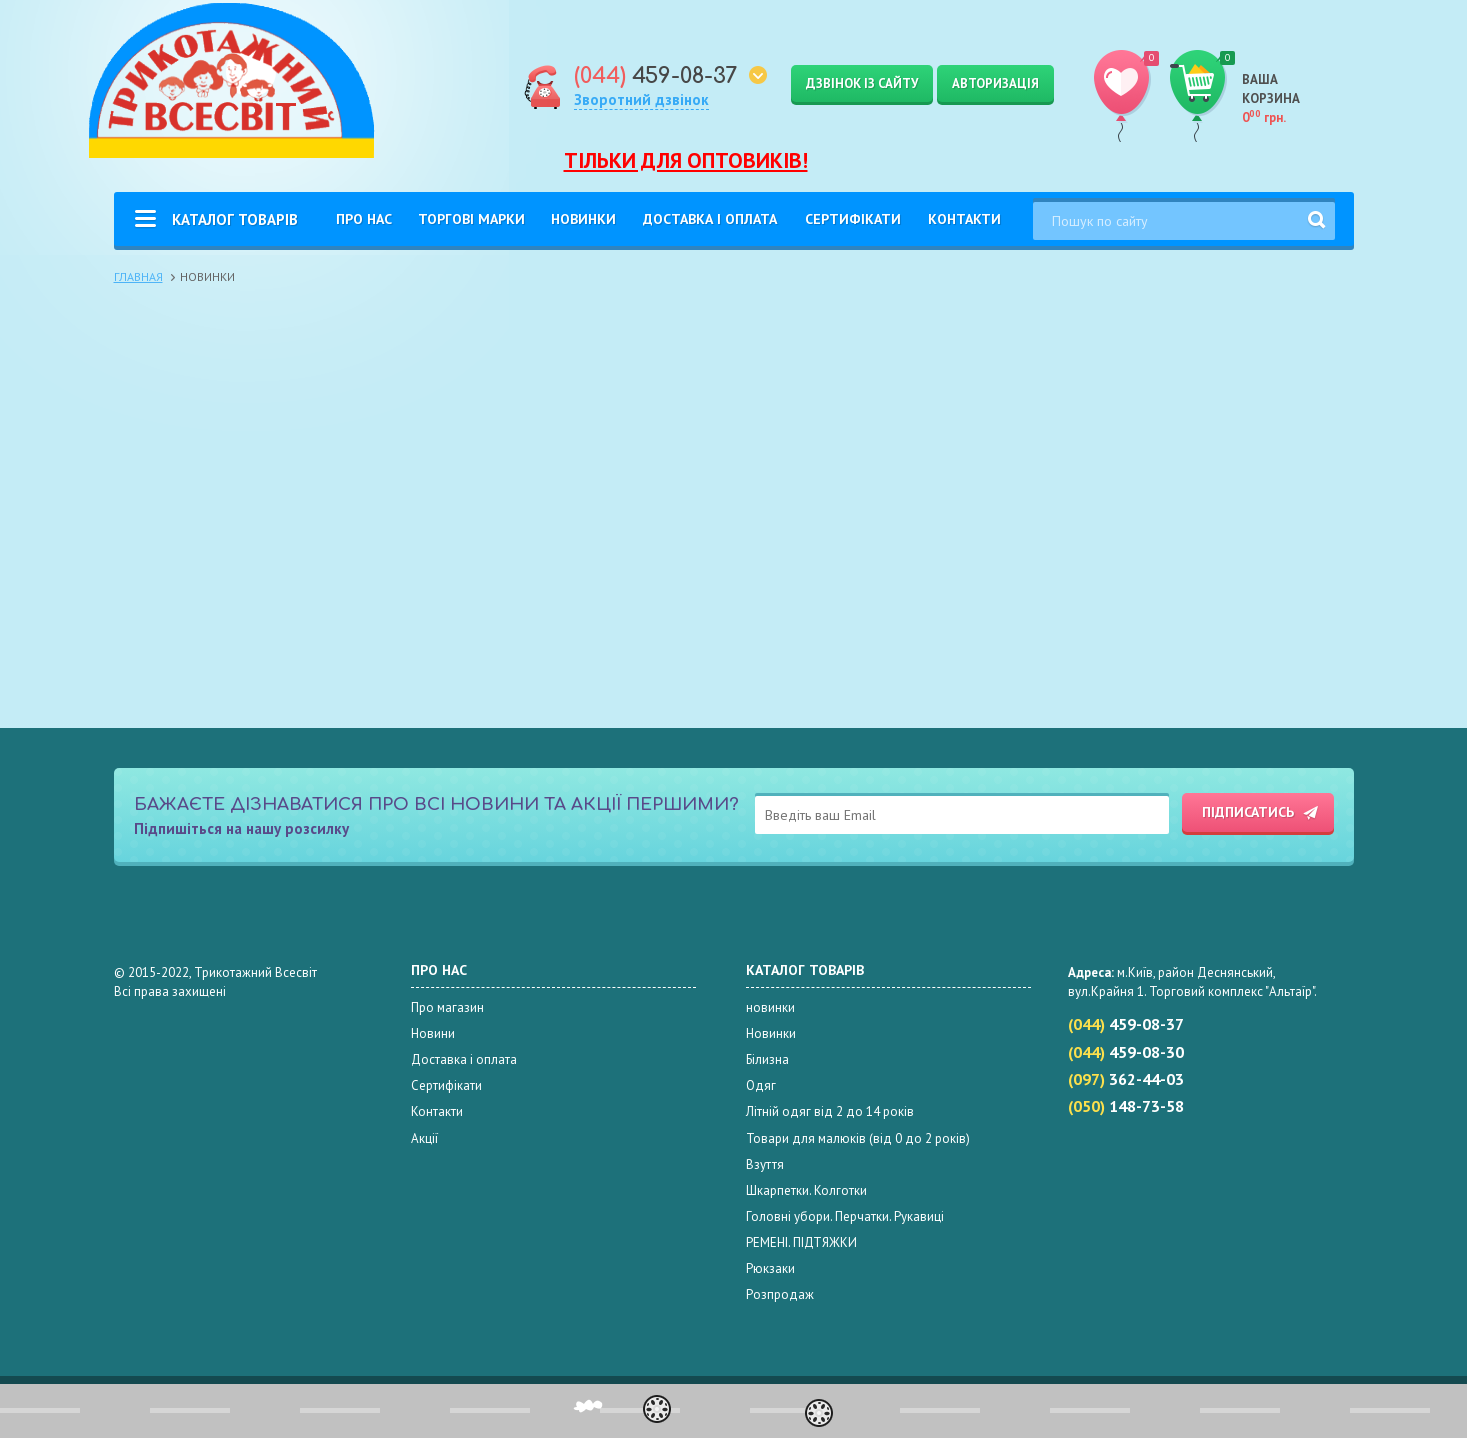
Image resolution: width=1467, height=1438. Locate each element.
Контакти (964, 219)
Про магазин (447, 1007)
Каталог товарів (235, 219)
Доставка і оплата (710, 219)
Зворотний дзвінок (641, 99)
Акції (424, 1138)
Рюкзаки (770, 1268)
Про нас (364, 219)
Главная (138, 276)
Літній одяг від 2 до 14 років (830, 1111)
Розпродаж (780, 1294)
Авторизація (995, 83)
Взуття (765, 1164)
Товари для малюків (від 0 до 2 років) (858, 1138)
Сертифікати (853, 219)
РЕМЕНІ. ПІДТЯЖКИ (801, 1242)
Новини (433, 1033)
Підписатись (1248, 812)
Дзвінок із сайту (862, 83)
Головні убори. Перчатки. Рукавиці (845, 1216)
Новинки (583, 219)
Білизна (767, 1059)
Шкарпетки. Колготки (806, 1190)
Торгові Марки (471, 219)
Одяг (761, 1085)
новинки (770, 1007)
